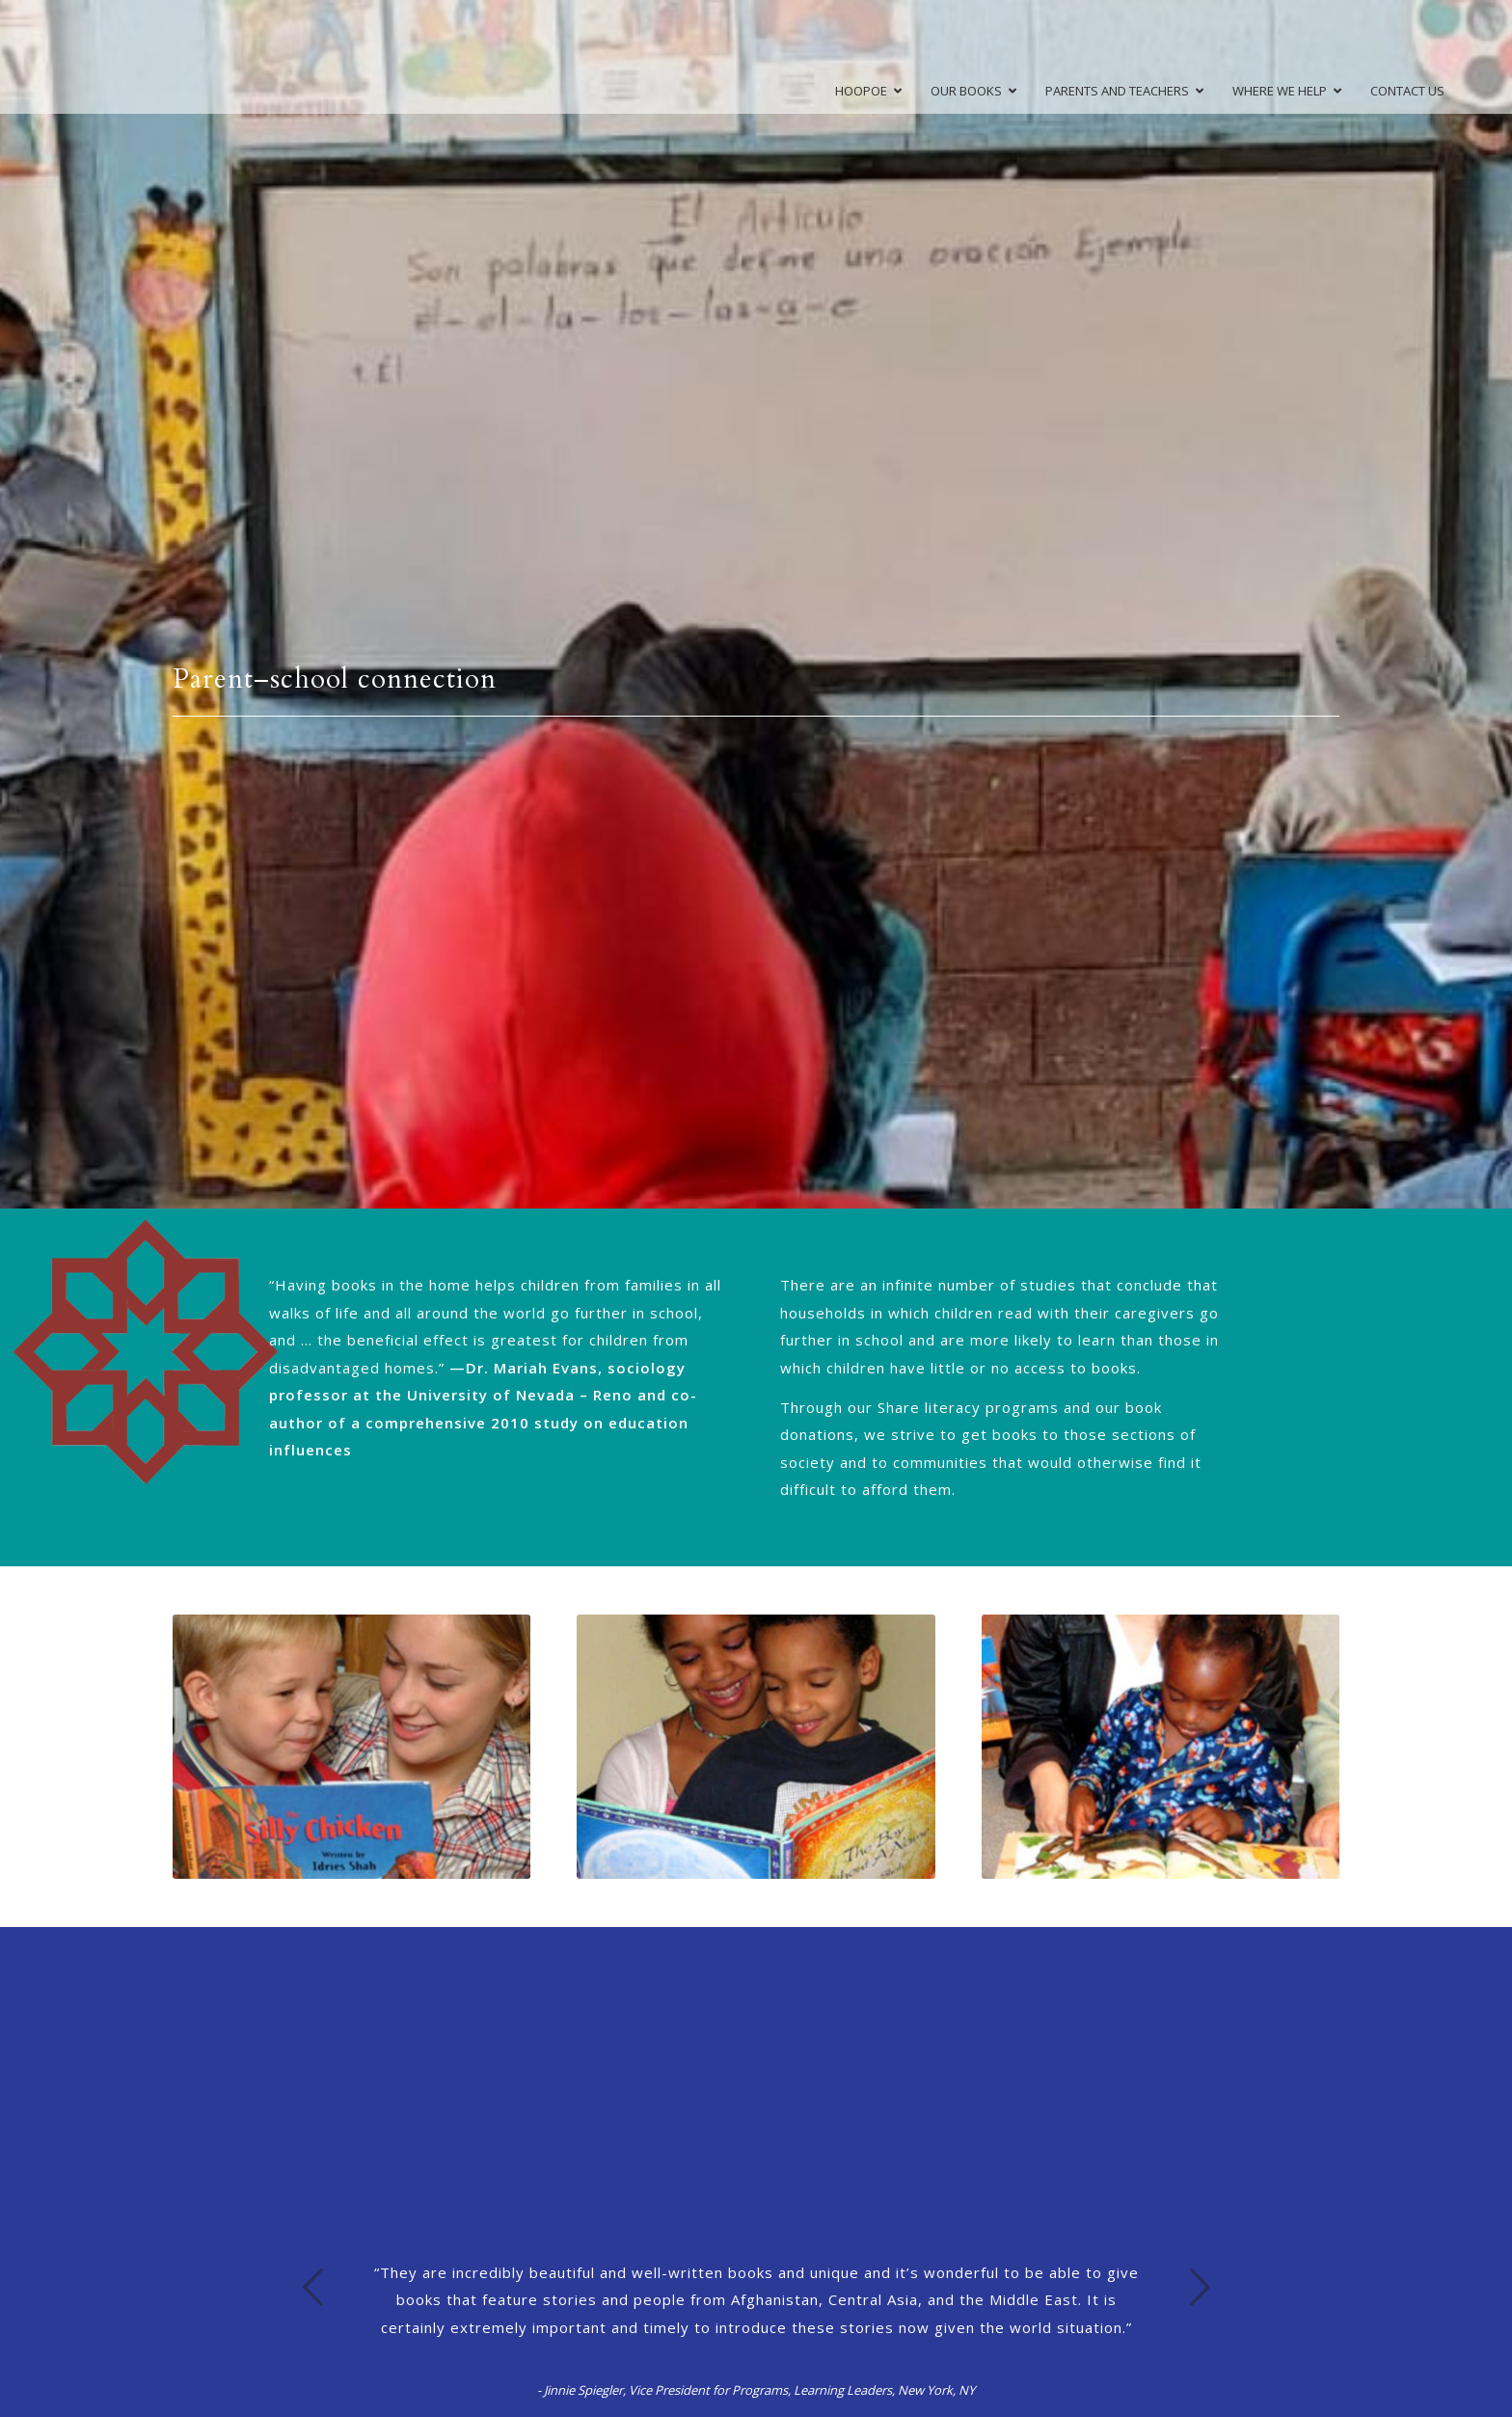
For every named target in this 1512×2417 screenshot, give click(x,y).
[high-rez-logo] (99, 57)
